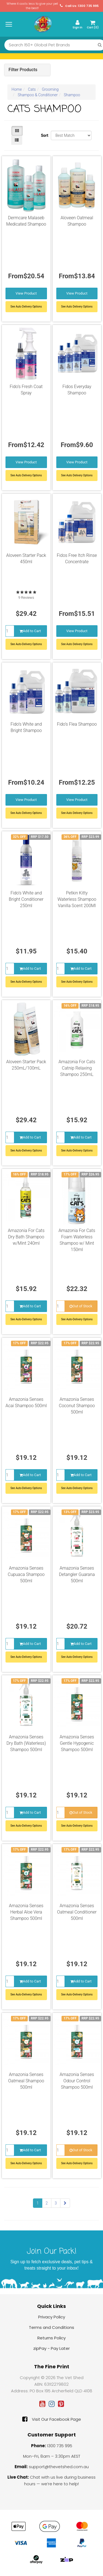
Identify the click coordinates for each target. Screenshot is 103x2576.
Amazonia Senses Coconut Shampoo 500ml (77, 1406)
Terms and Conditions (51, 2327)
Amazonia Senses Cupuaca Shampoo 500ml (26, 1574)
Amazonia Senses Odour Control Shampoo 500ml (77, 2081)
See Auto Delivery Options (26, 306)
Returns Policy (51, 2338)
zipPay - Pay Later (51, 2348)
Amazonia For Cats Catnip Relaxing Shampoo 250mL (77, 1068)
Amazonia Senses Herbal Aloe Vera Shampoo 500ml (26, 1912)
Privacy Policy (51, 2317)
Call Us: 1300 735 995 (79, 6)
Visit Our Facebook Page (51, 2419)
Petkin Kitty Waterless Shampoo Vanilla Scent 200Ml (76, 899)
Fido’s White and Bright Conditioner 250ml (26, 899)
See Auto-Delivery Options (26, 644)
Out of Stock (80, 1306)
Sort (44, 135)
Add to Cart (30, 631)
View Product (26, 293)
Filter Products (23, 69)
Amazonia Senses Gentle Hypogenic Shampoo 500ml (77, 1743)
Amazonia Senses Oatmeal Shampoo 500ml (26, 2081)
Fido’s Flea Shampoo (77, 724)
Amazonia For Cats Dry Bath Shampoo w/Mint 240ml (26, 1237)
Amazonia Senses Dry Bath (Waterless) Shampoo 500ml (26, 1743)
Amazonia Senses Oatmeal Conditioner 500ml (77, 1912)
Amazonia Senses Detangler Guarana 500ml (77, 1574)
